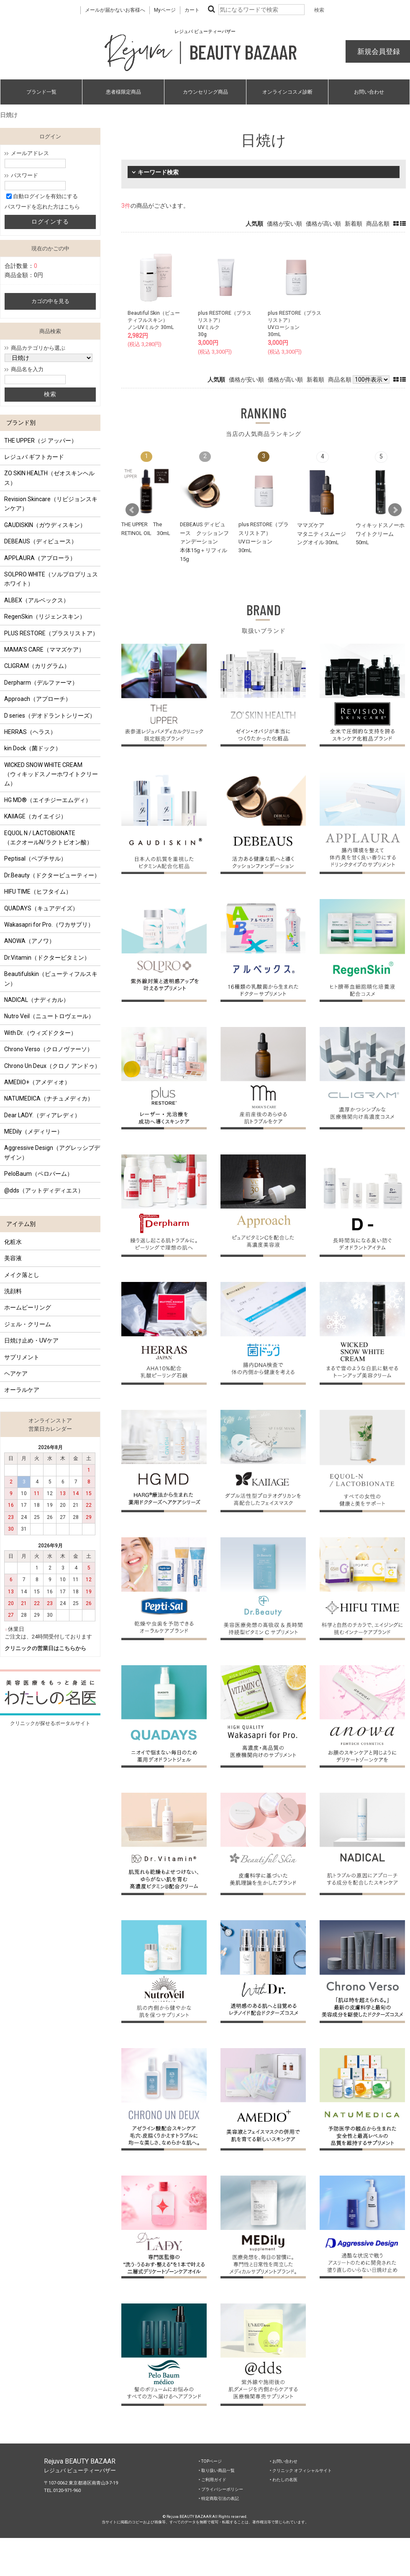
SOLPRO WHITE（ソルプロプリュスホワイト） (51, 579)
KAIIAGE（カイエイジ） (35, 816)
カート (192, 10)
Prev (132, 510)
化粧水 (13, 1241)
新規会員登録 (378, 51)
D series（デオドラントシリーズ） (49, 715)
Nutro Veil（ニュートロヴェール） (49, 1016)
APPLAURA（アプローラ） (40, 558)
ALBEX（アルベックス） (36, 600)
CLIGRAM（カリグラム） (37, 665)
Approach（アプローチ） (37, 699)
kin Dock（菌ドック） (32, 748)
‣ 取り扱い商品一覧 (217, 2470)
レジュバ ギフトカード (34, 457)
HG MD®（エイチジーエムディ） (47, 800)
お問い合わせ (369, 92)
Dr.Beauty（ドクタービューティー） (52, 875)
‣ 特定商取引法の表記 (219, 2498)
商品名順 (378, 223)
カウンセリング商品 (205, 92)
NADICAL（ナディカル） (36, 999)
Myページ (165, 10)
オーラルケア (21, 1389)
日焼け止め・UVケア (31, 1340)
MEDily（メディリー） (33, 1131)
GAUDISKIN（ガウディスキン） (45, 525)
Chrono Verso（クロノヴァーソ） (48, 1049)
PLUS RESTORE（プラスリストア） (51, 633)
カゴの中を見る (50, 301)
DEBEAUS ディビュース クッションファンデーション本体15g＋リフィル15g (204, 541)
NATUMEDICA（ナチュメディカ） (48, 1098)
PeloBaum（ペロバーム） (38, 1173)
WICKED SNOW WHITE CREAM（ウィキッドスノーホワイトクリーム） (51, 774)
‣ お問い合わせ (283, 2461)
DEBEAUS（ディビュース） (40, 541)
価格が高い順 (323, 223)
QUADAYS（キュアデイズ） (41, 908)
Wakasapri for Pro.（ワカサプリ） (49, 924)
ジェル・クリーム (27, 1324)
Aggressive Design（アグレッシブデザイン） (52, 1152)
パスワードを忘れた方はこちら (42, 207)
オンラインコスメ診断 (287, 92)
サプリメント (21, 1357)
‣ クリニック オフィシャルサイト (301, 2470)
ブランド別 (21, 422)
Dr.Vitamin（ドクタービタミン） (47, 957)
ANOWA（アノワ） (29, 941)
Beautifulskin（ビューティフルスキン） (50, 978)
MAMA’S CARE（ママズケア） (44, 649)
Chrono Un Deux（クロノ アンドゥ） (52, 1066)
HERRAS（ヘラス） (30, 732)
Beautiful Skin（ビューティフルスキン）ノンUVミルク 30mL (154, 320)
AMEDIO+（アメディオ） (37, 1082)
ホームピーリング (27, 1307)
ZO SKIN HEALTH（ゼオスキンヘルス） (49, 478)
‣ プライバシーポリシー (221, 2489)
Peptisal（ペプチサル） (35, 858)
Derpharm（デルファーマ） (41, 682)
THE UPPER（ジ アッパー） (40, 440)
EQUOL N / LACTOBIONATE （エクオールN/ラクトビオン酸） (48, 838)
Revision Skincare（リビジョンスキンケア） (50, 504)
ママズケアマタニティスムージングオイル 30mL (321, 533)
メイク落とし (21, 1274)
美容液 (13, 1258)
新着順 (353, 223)
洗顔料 (13, 1291)
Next (395, 510)
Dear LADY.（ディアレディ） (42, 1115)
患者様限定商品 (123, 92)
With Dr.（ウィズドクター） (40, 1032)
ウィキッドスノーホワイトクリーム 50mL (380, 533)
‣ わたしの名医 (283, 2479)
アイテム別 (21, 1223)
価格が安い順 (284, 223)
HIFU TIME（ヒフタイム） (38, 891)
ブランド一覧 (41, 92)
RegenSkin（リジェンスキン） (44, 616)
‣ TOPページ (210, 2461)
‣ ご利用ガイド (212, 2479)
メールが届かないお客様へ (115, 10)
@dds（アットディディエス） (44, 1190)
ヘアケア (16, 1373)
